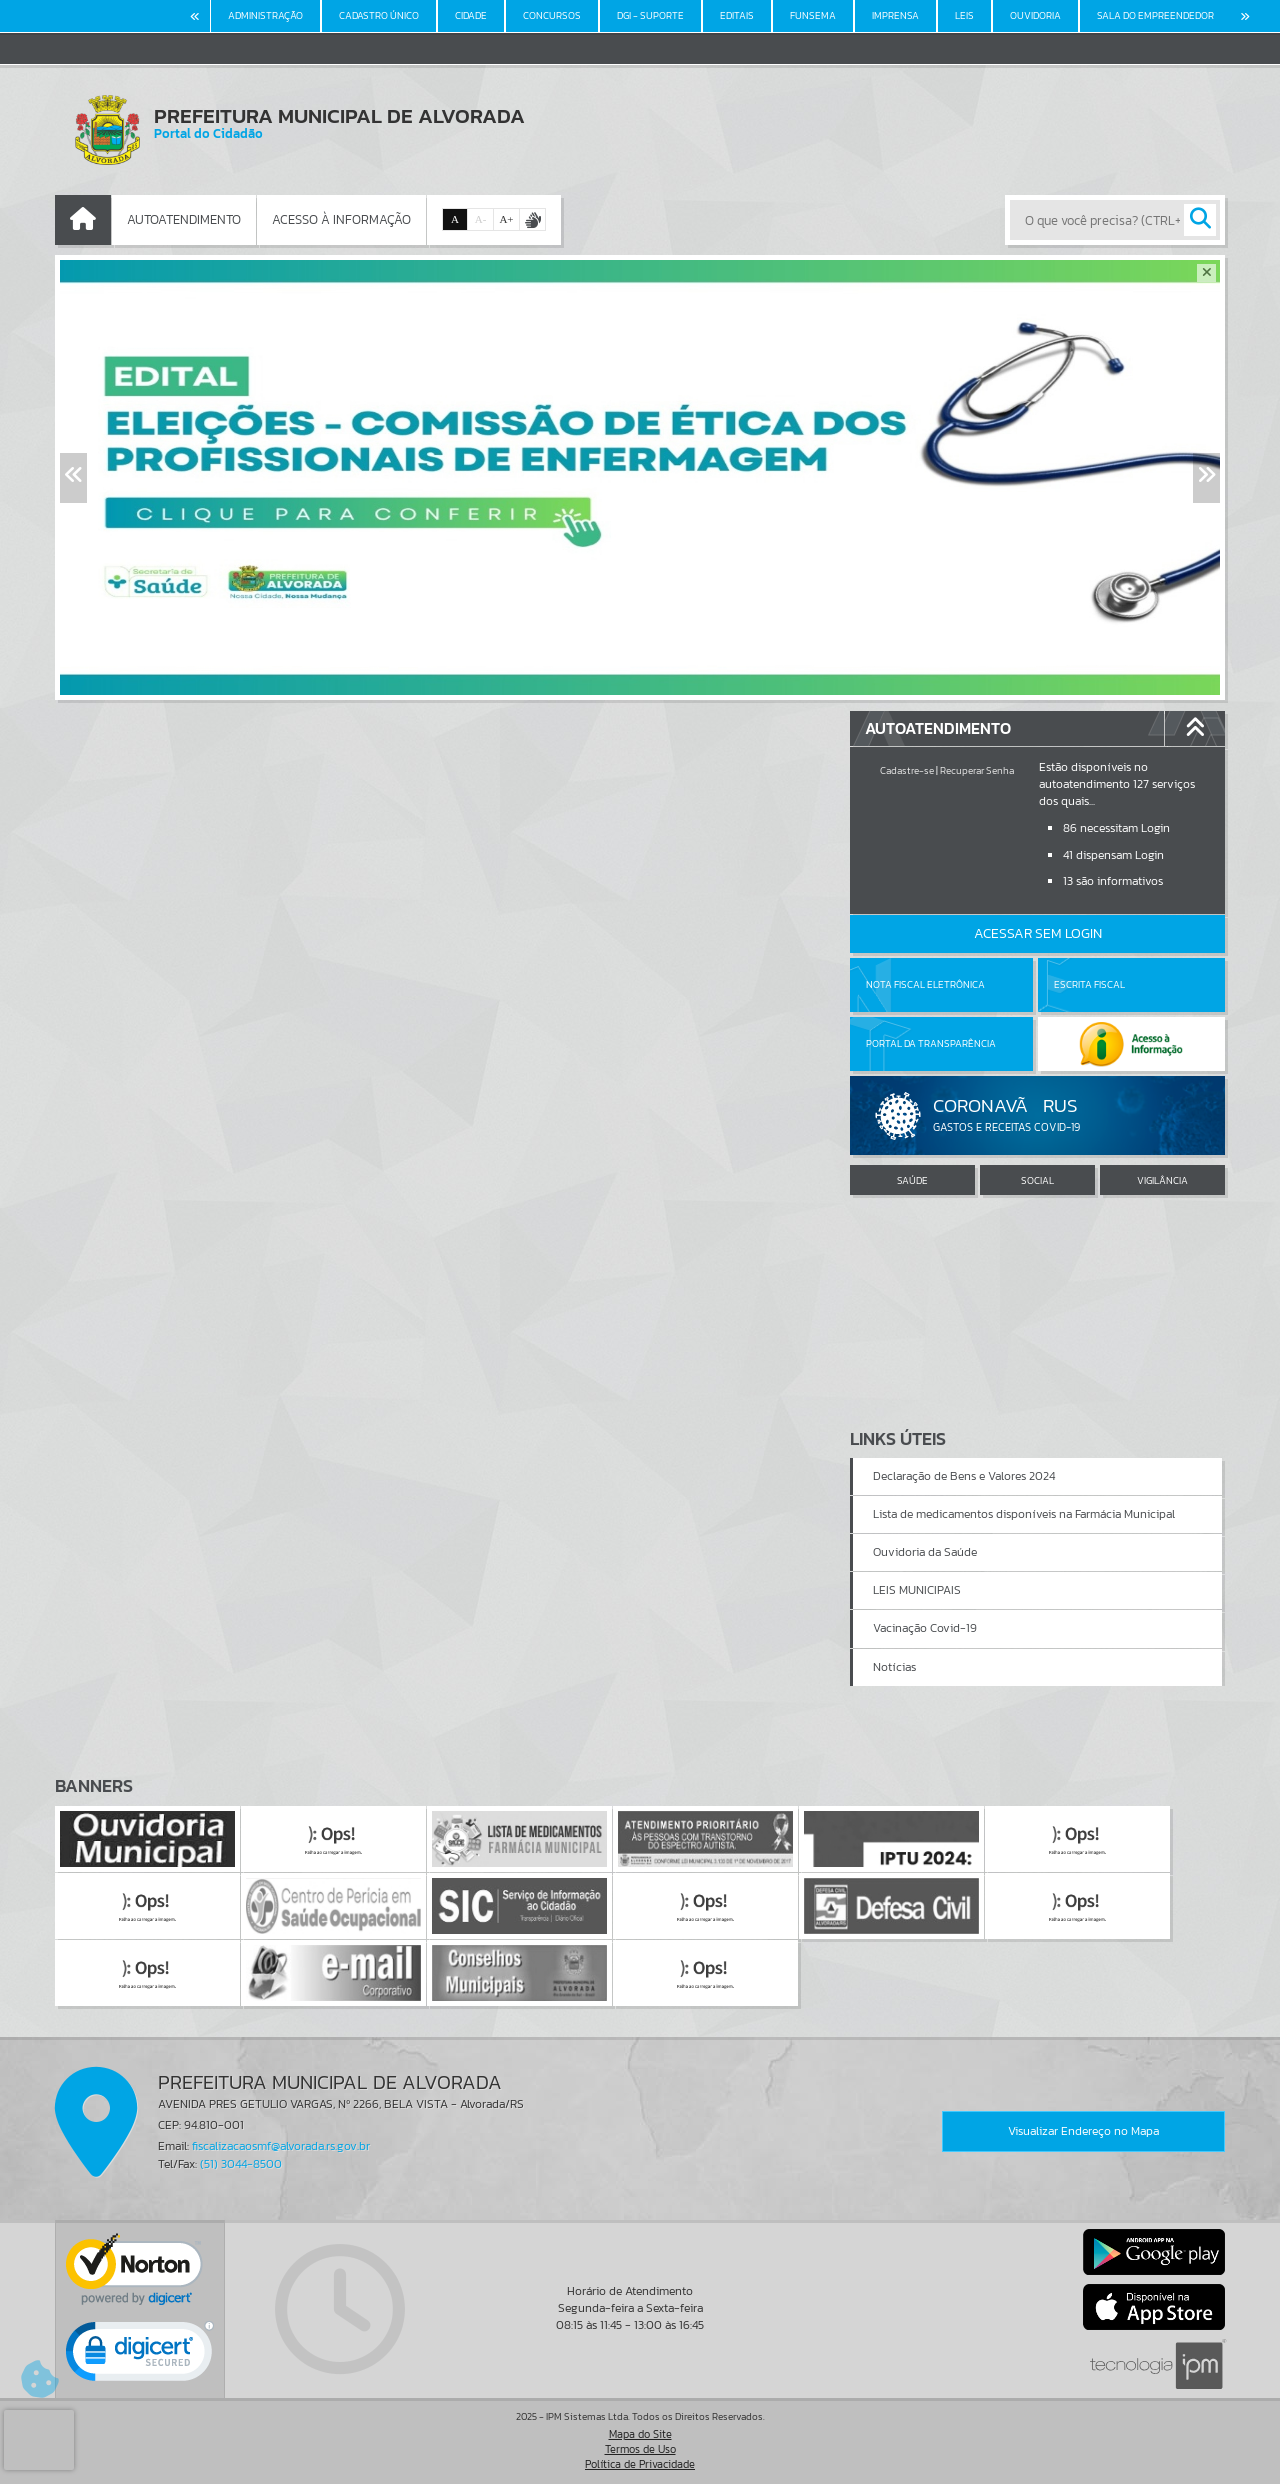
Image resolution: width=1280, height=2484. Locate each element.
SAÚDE (912, 1180)
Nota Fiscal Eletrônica (925, 984)
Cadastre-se (907, 770)
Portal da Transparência (931, 1043)
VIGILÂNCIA (1162, 1180)
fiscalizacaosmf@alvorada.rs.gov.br (281, 2146)
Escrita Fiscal (1089, 984)
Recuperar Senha (977, 770)
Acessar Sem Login (1038, 933)
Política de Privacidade (640, 2464)
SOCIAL (1037, 1180)
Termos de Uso (640, 2449)
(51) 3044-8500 (241, 2164)
